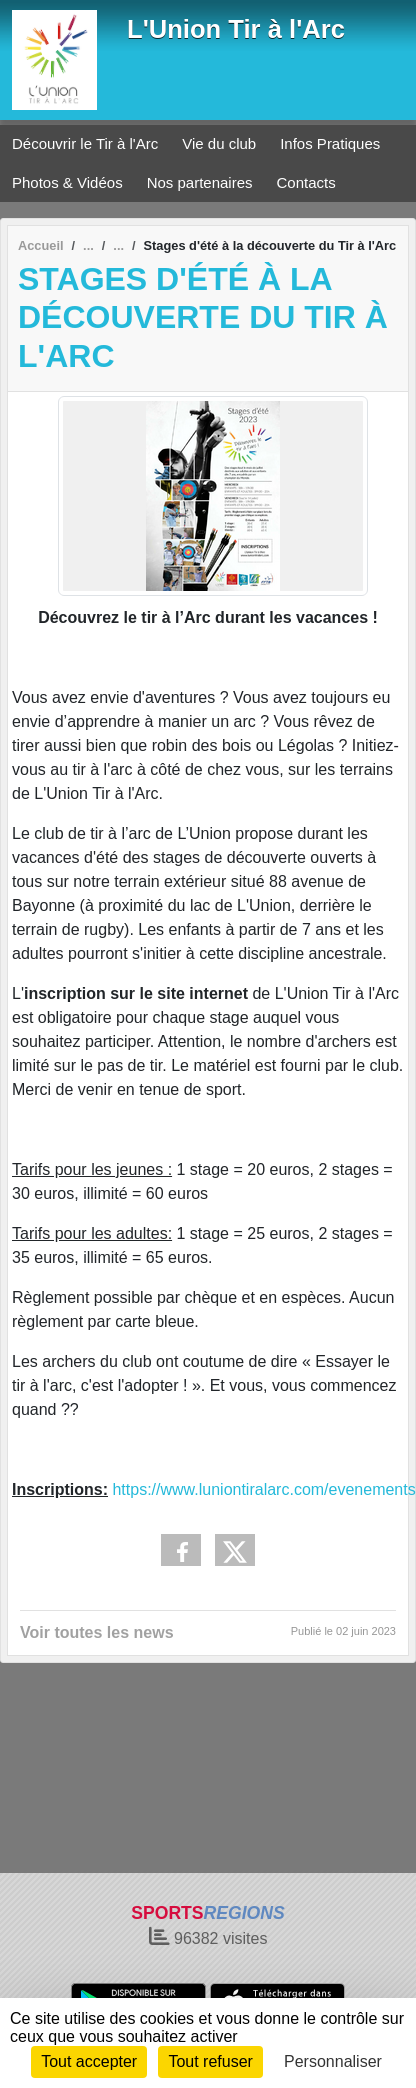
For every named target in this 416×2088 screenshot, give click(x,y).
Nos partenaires (200, 182)
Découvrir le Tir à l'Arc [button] (85, 143)
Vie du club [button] (219, 143)
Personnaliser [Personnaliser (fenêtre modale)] (333, 2061)
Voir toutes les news (97, 1632)
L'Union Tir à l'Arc (236, 29)
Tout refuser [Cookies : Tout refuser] (210, 2061)
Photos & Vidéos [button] (67, 182)
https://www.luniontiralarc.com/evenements (263, 1489)
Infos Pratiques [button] (330, 143)
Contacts (306, 182)
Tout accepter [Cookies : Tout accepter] (89, 2061)
